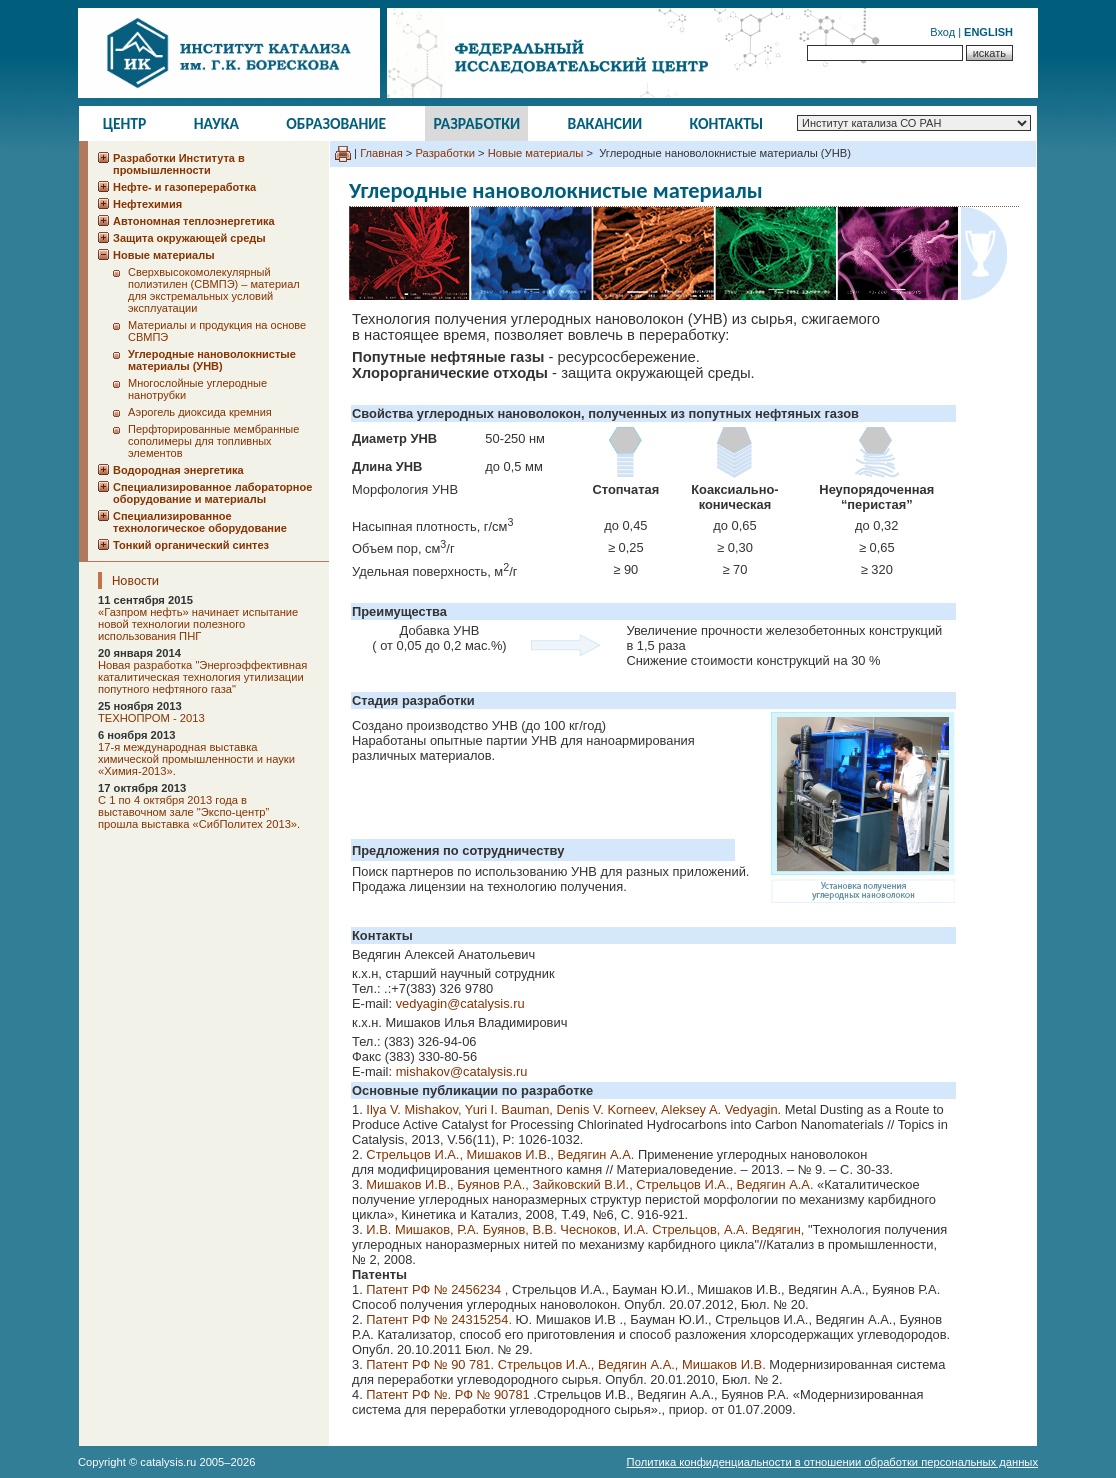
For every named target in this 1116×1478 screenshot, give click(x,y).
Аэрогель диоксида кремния (200, 412)
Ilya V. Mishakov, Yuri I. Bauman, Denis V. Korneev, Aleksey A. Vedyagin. (575, 1109)
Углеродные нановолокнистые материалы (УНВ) (212, 360)
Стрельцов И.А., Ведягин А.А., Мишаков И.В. (634, 1364)
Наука (216, 123)
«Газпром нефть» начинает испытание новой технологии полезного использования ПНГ (198, 624)
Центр (125, 123)
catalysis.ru (168, 1462)
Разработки (476, 123)
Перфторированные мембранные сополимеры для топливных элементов (213, 441)
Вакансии (605, 123)
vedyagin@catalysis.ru (460, 1003)
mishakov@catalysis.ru (462, 1071)
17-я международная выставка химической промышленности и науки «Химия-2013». (196, 759)
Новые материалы (536, 153)
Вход (942, 32)
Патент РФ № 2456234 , (437, 1289)
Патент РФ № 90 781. (430, 1364)
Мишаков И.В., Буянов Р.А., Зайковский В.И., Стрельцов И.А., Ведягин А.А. (588, 1184)
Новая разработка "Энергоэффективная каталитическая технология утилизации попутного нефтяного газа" (202, 677)
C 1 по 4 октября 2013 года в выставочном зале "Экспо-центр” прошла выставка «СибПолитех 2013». (199, 812)
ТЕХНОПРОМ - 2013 (151, 718)
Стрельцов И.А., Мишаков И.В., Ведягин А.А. (502, 1154)
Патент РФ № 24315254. (439, 1319)
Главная (381, 153)
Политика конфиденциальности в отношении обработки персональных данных (832, 1462)
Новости (135, 580)
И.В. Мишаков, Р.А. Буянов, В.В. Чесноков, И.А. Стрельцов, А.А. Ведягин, (587, 1229)
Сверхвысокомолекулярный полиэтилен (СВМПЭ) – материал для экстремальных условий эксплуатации (214, 290)
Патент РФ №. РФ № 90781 (449, 1394)
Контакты (727, 123)
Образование (336, 123)
